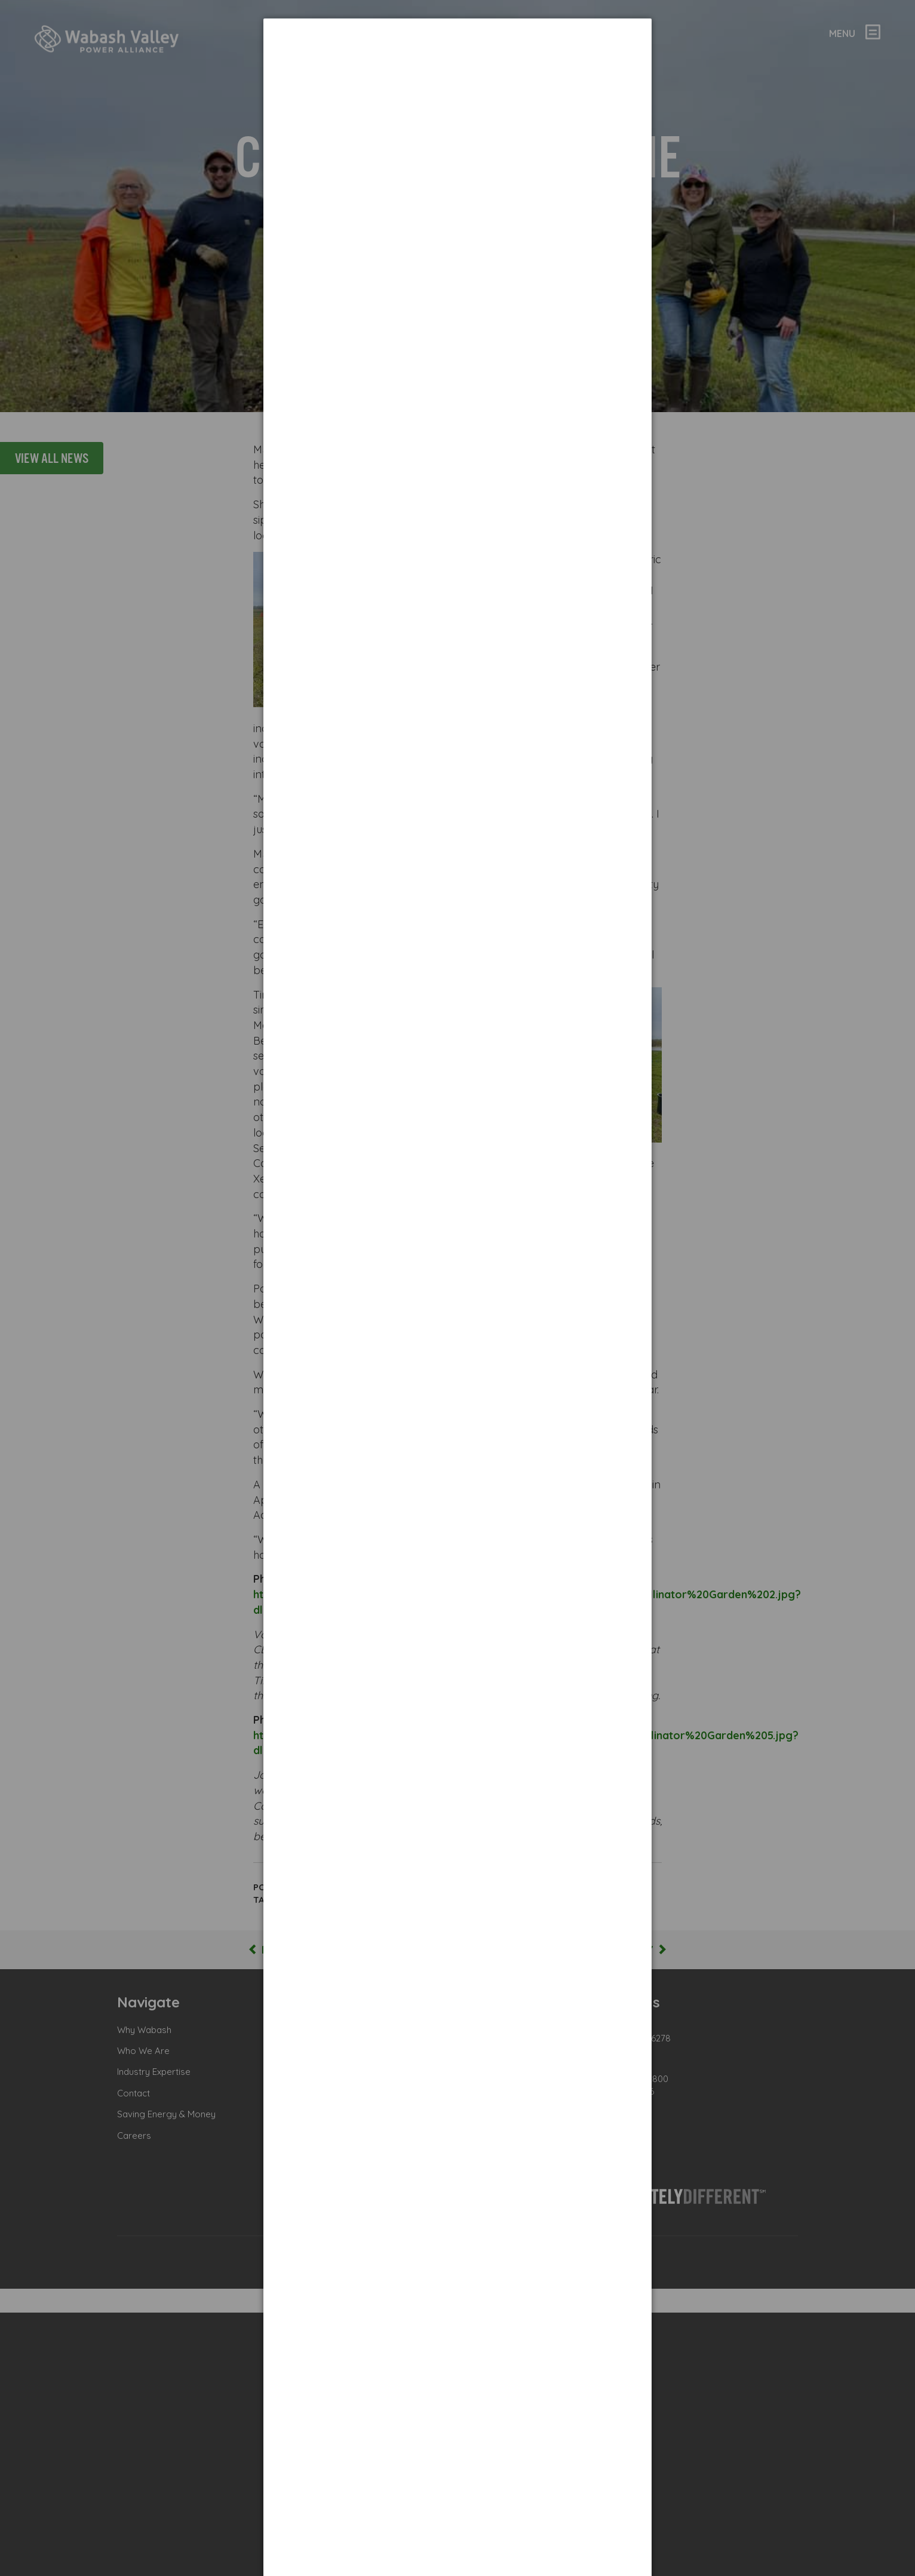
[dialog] (457, 63)
